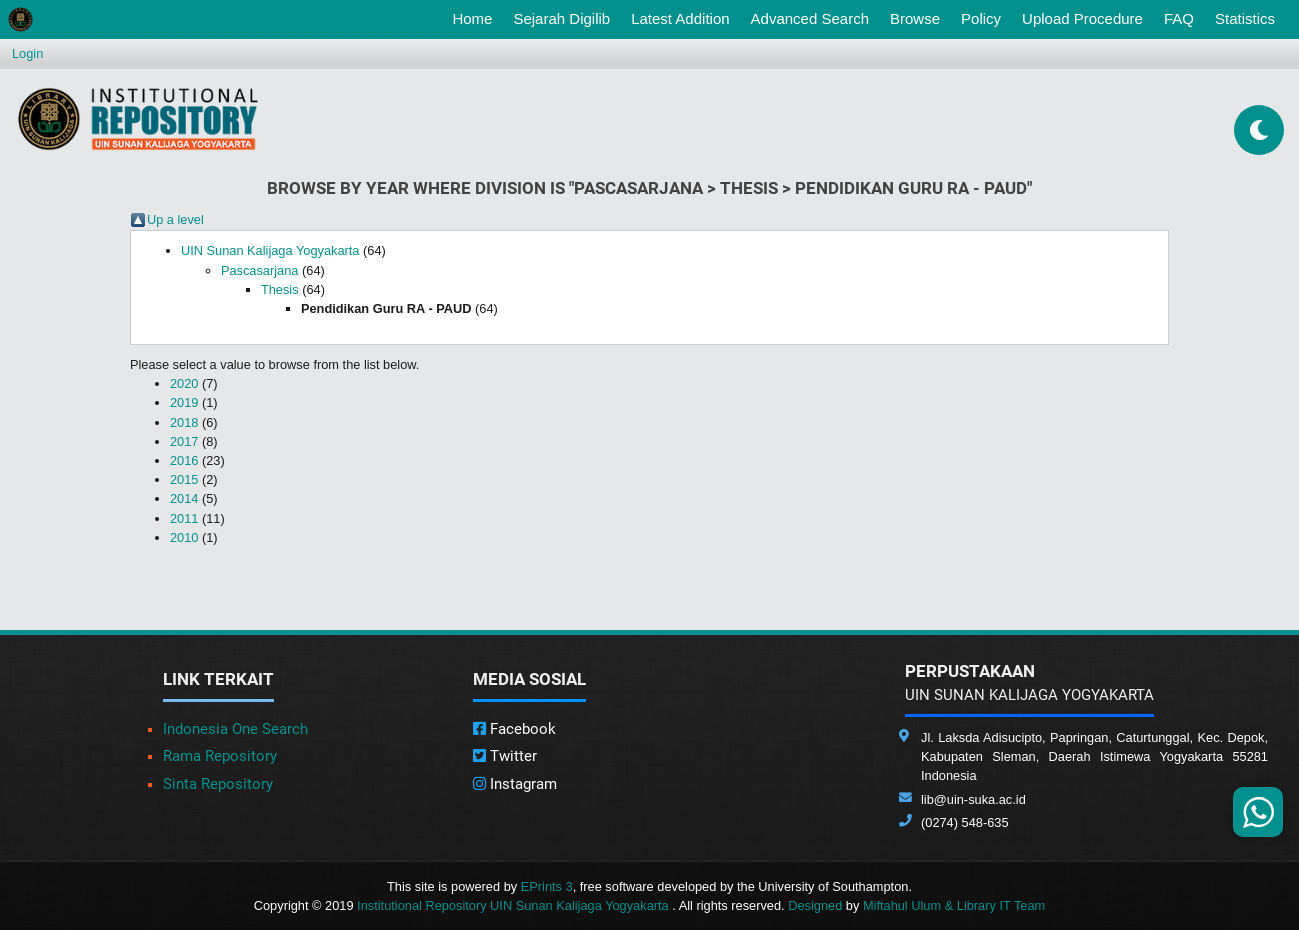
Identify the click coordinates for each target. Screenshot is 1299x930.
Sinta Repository (218, 784)
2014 (184, 498)
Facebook (514, 729)
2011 (184, 518)
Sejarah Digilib (561, 18)
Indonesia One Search (235, 729)
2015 (184, 479)
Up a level (175, 219)
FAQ (1179, 18)
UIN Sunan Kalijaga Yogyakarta (270, 250)
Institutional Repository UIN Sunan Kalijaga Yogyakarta (514, 905)
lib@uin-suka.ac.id (973, 799)
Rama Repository (220, 756)
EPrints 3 (547, 886)
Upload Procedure (1082, 18)
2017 (184, 441)
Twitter (505, 756)
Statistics (1245, 18)
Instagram (515, 784)
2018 (184, 422)
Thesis (280, 289)
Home (476, 17)
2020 (184, 383)
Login (27, 53)
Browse (915, 18)
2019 (184, 402)
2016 (184, 460)
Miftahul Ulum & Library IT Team (954, 905)
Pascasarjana (260, 270)
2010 (184, 537)
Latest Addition (680, 18)
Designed (815, 905)
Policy (981, 18)
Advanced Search (810, 18)
